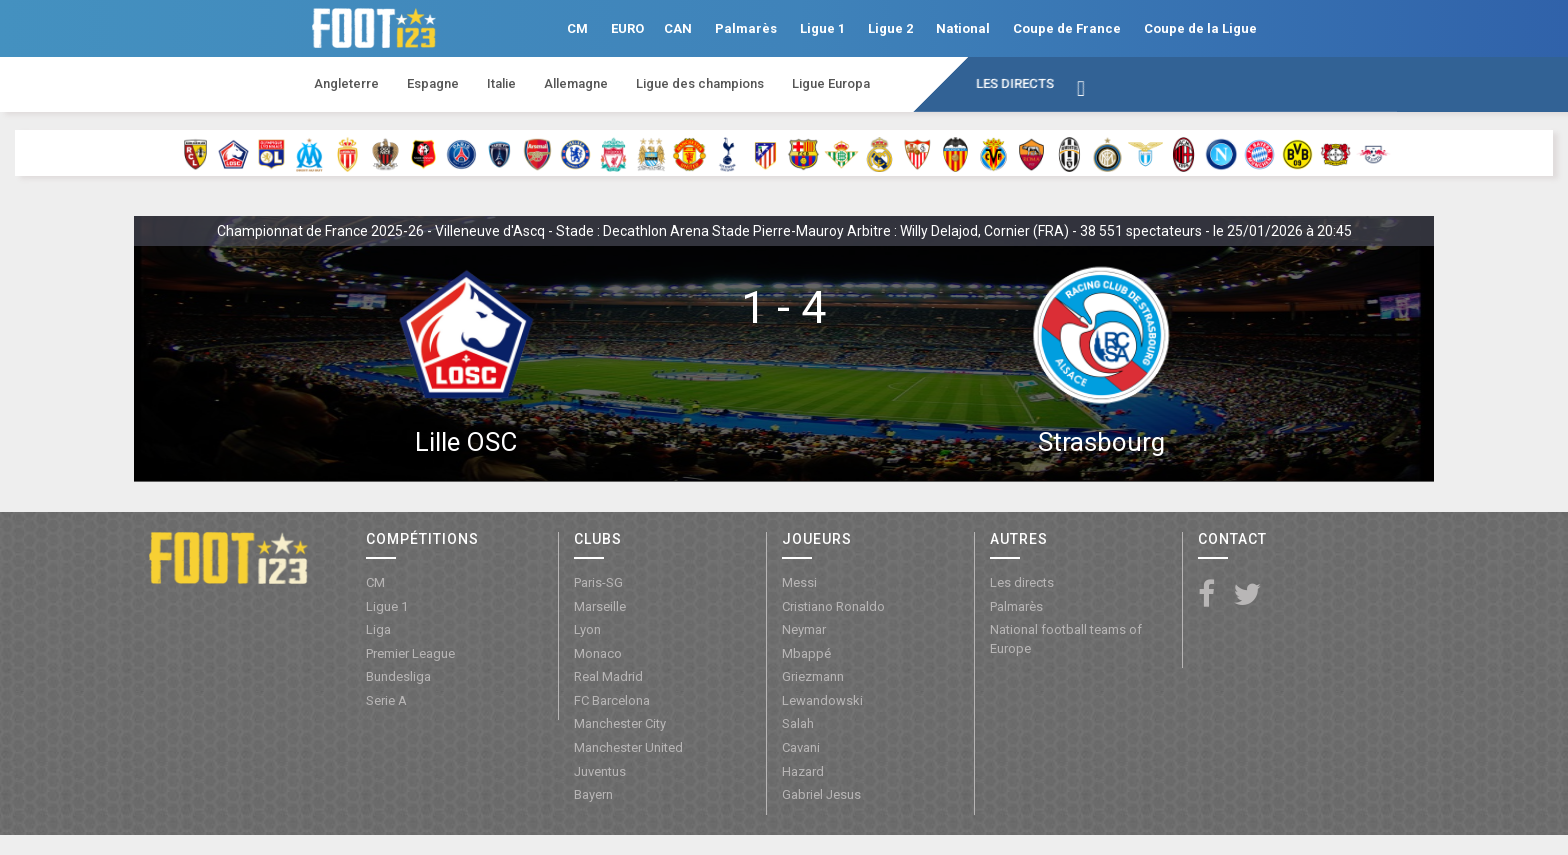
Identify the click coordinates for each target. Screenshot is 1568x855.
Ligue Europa (831, 83)
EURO (627, 28)
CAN (678, 28)
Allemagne (576, 83)
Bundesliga (398, 676)
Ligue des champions (700, 83)
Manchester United (628, 747)
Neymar (804, 629)
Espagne (433, 83)
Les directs (1015, 83)
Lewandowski (822, 700)
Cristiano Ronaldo (833, 606)
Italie (501, 83)
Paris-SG (598, 582)
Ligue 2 (890, 28)
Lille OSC (466, 442)
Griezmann (813, 676)
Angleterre (346, 83)
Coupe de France (1067, 28)
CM (577, 28)
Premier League (410, 653)
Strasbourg (1101, 442)
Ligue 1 (822, 28)
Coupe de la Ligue (1200, 28)
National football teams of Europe (1066, 639)
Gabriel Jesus (821, 794)
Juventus (600, 771)
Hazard (803, 771)
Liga (378, 629)
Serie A (386, 700)
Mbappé (806, 653)
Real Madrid (608, 676)
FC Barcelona (612, 700)
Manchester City (620, 723)
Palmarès (746, 28)
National (963, 28)
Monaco (598, 653)
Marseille (600, 606)
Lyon (587, 629)
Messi (799, 582)
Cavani (801, 747)
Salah (798, 723)
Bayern (593, 794)
